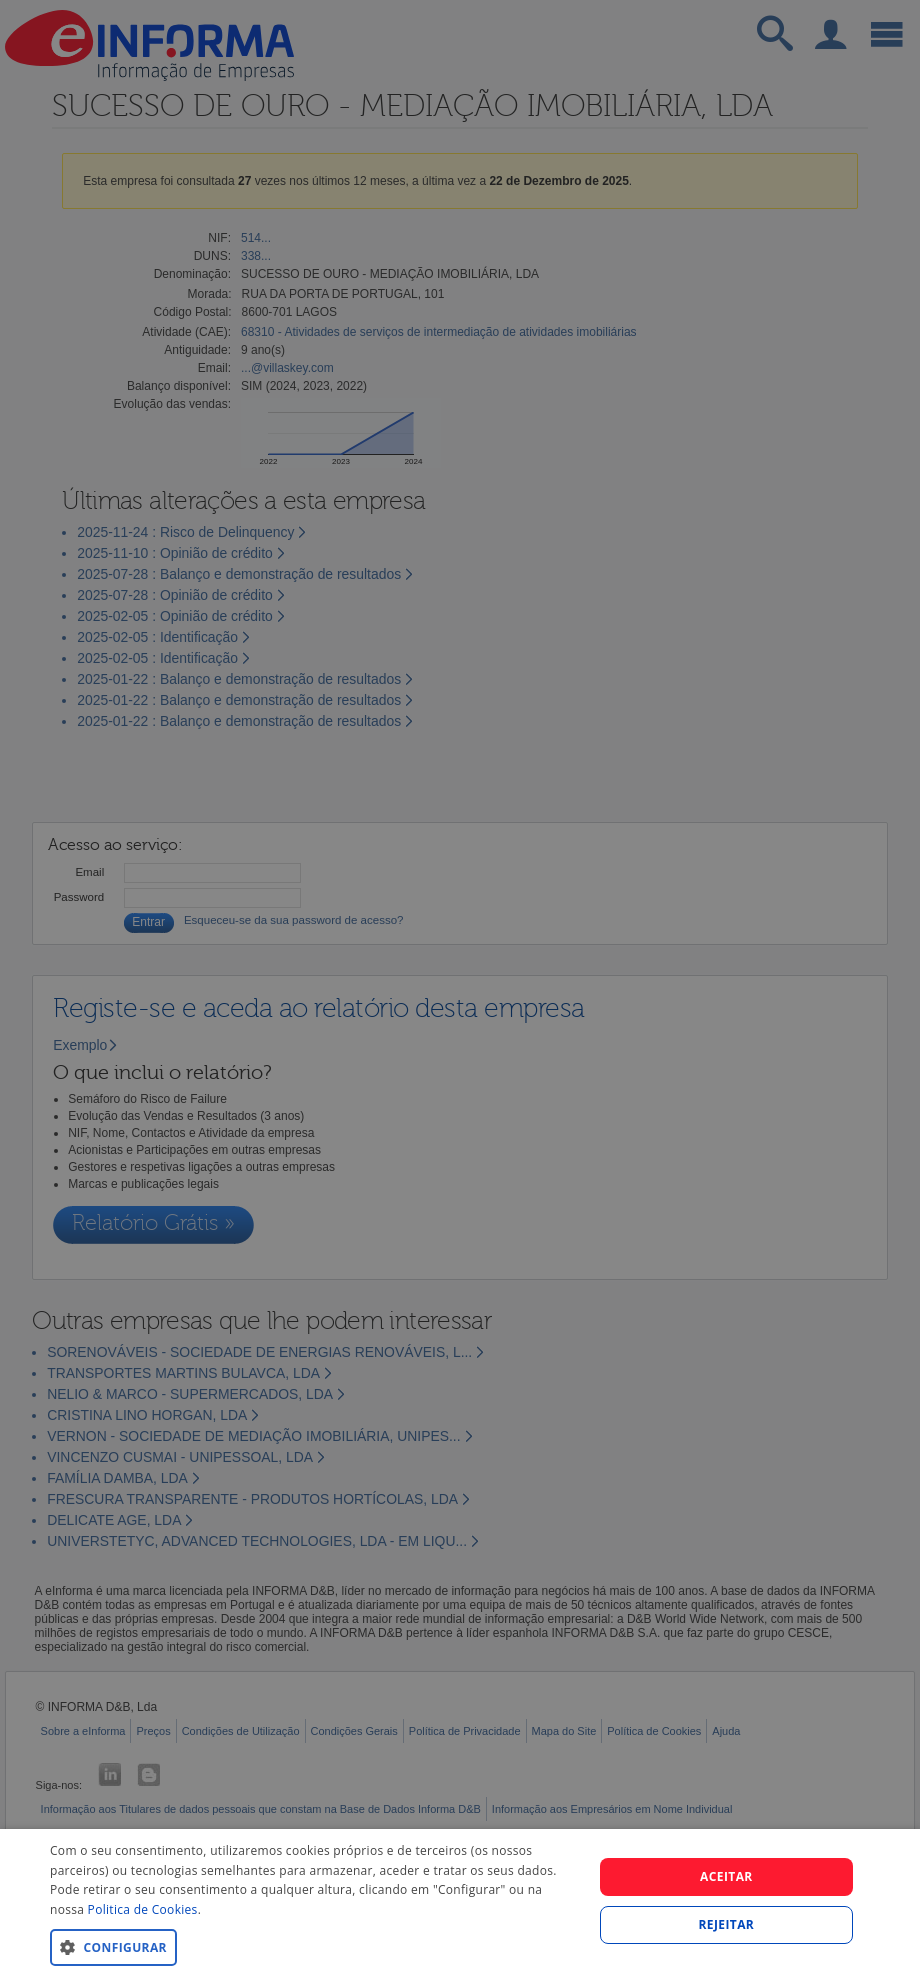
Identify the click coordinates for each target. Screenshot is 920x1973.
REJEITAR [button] (727, 1924)
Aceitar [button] (726, 1876)
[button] (313, 1946)
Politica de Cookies (143, 1909)
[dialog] (460, 1901)
